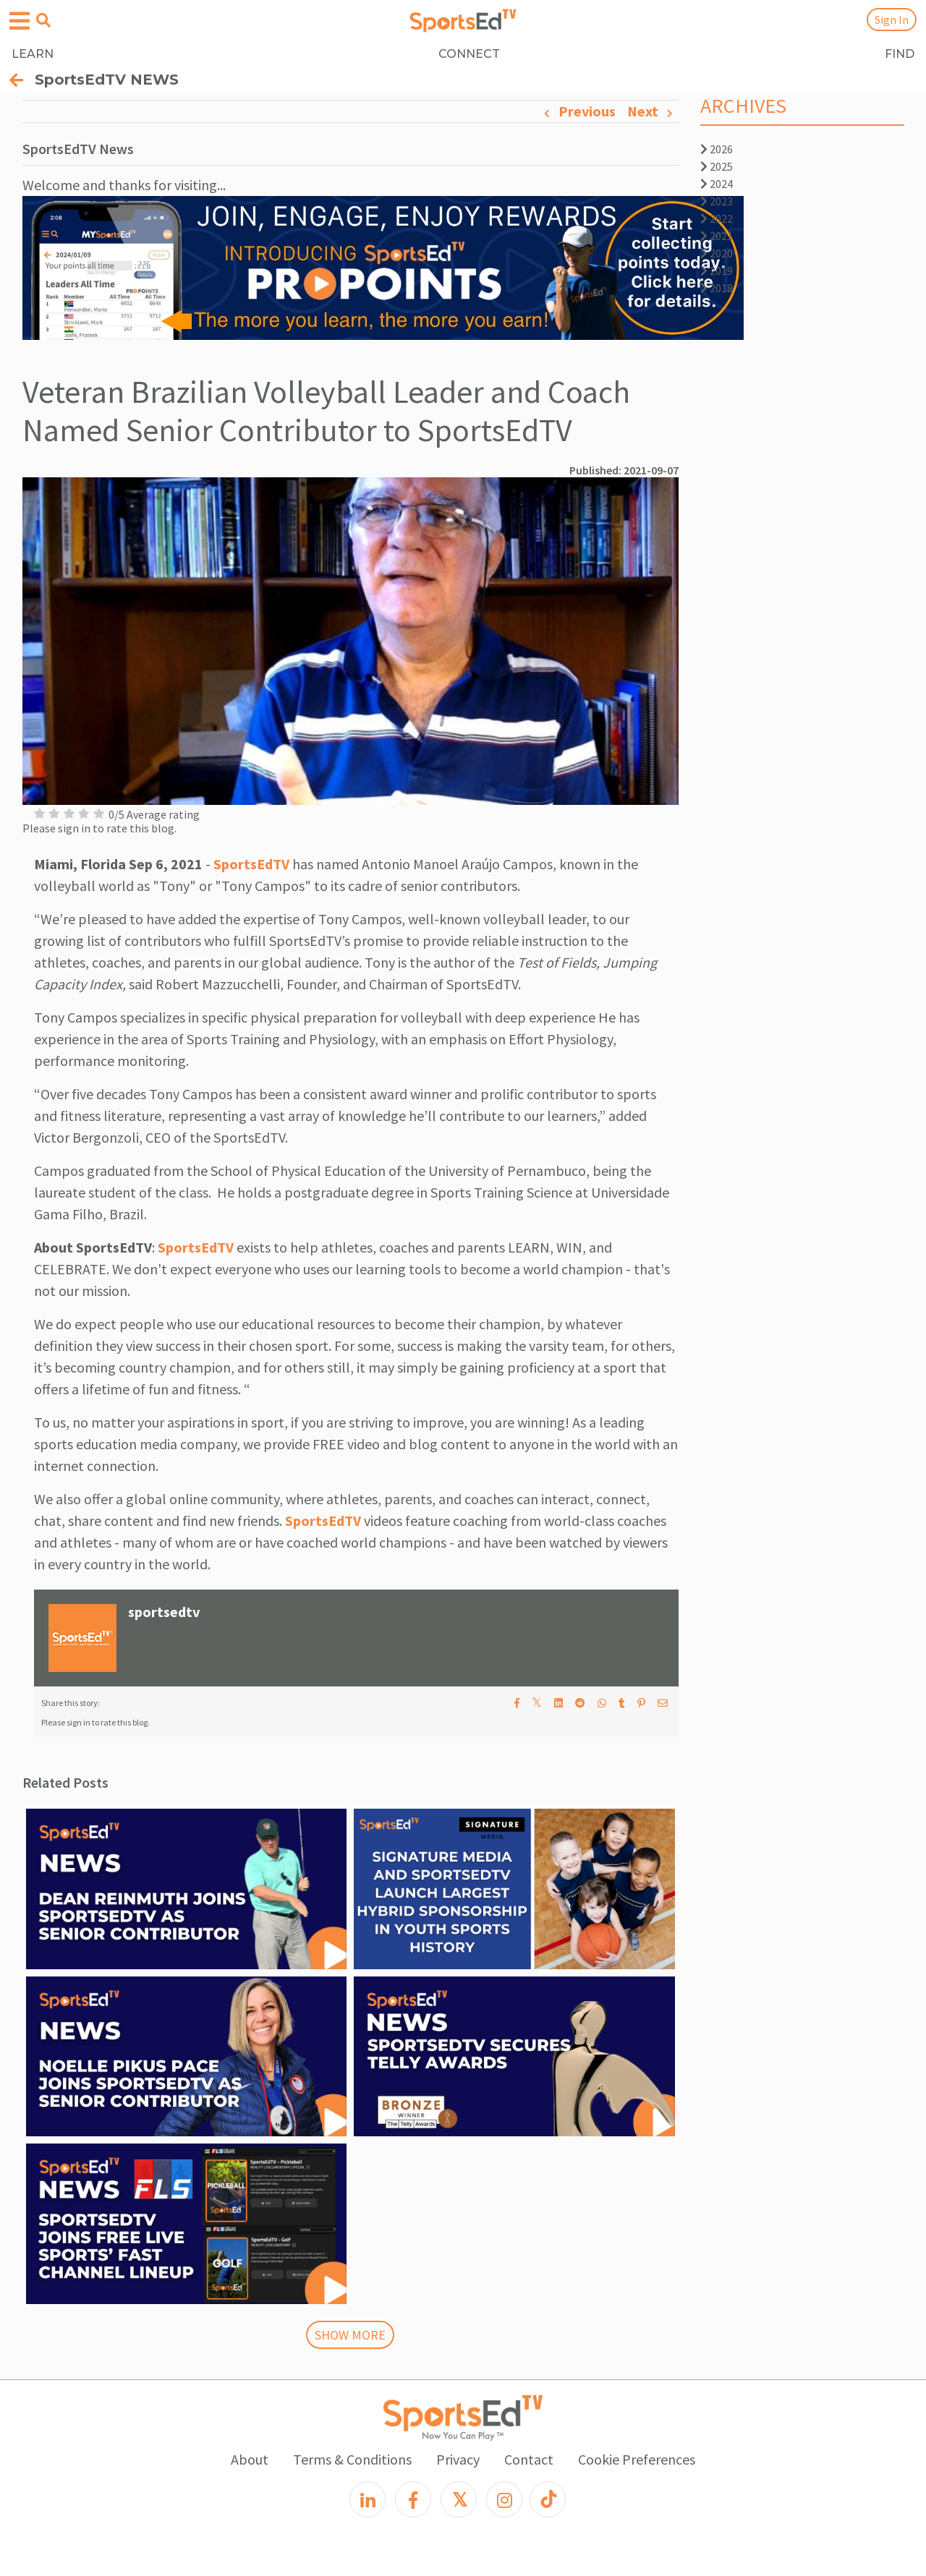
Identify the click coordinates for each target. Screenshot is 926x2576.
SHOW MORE (350, 2334)
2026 (716, 149)
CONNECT (469, 54)
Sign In (892, 19)
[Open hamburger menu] (19, 21)
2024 (716, 183)
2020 (716, 253)
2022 (716, 218)
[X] (459, 2499)
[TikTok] (548, 2499)
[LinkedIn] (367, 2499)
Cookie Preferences (636, 2459)
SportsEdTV (251, 864)
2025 (716, 166)
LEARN (33, 54)
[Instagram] (504, 2499)
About (249, 2459)
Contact (528, 2459)
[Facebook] (413, 2499)
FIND (899, 54)
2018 (716, 288)
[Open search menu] (43, 20)
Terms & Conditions (352, 2459)
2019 (716, 270)
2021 (716, 236)
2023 (716, 201)
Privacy (458, 2459)
